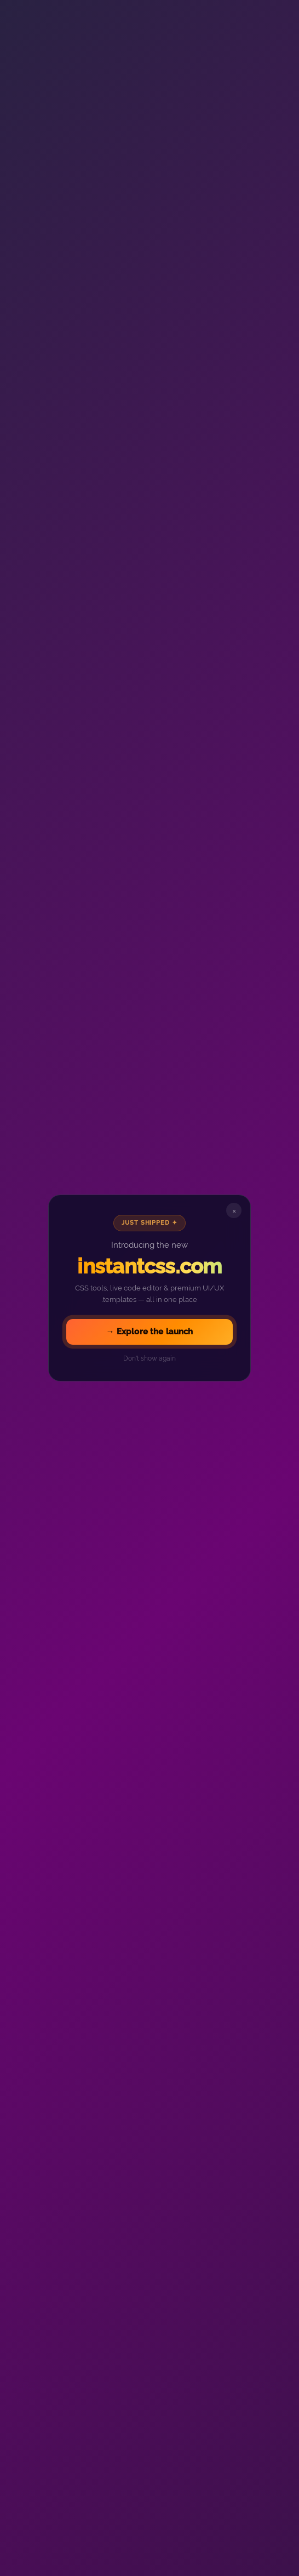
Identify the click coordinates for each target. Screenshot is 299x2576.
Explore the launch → (149, 1331)
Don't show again (149, 1358)
